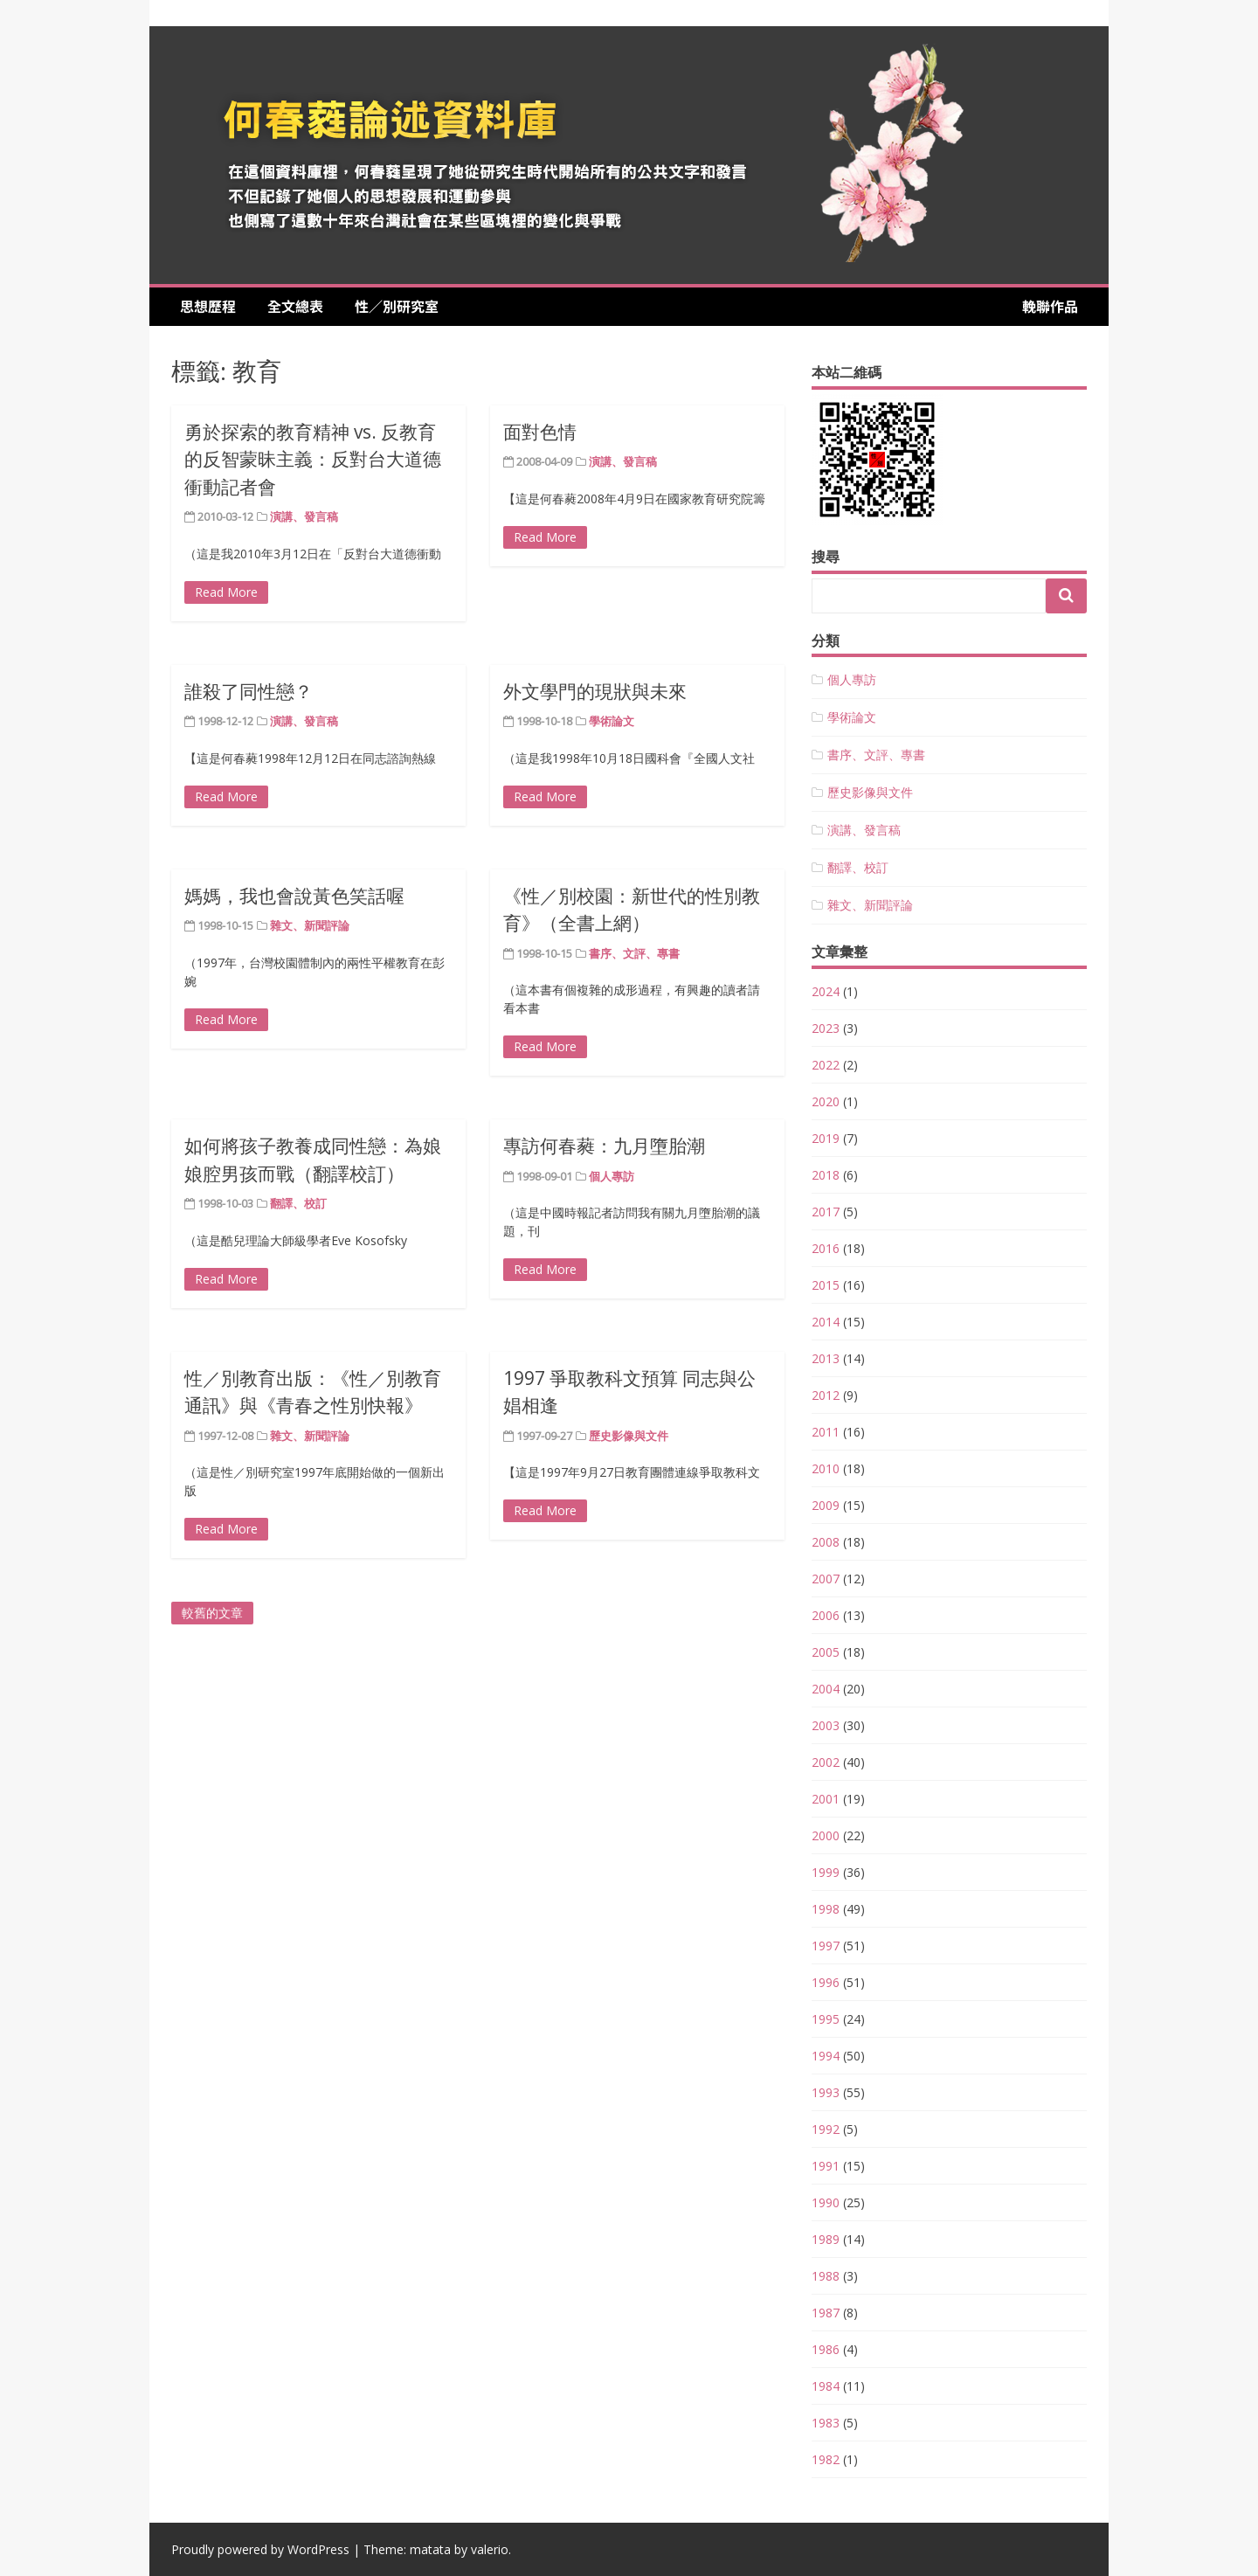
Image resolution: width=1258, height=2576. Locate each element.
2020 (826, 1101)
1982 (826, 2459)
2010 (826, 1468)
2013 (826, 1358)
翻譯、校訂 (298, 1203)
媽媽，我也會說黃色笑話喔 (294, 895)
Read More (226, 592)
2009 (826, 1505)
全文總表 (302, 305)
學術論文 (611, 721)
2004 (826, 1688)
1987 (826, 2312)
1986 (826, 2349)
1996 (826, 1982)
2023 (826, 1028)
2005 (826, 1652)
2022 (826, 1064)
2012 (826, 1395)
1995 (826, 2019)
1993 (826, 2092)
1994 (826, 2055)
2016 (826, 1248)
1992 (826, 2129)
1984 (826, 2386)
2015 (826, 1285)
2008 (826, 1542)
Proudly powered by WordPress (260, 2549)
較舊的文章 (212, 1612)
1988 (826, 2276)
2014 (826, 1321)
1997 (826, 1945)
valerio (489, 2549)
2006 (826, 1615)
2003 (826, 1725)
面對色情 (540, 431)
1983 (826, 2422)
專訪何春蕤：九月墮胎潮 (604, 1145)
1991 (826, 2165)
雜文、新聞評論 (309, 925)
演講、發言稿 (304, 516)
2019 (826, 1138)
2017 (826, 1211)
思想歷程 (215, 305)
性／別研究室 (397, 305)
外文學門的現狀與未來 (595, 691)
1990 (826, 2202)
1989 (826, 2239)
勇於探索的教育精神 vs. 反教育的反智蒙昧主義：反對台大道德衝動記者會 (312, 459)
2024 (826, 991)
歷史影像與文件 (628, 1436)
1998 (826, 1909)
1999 (826, 1872)
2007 (826, 1578)
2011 (826, 1431)
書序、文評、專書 (634, 953)
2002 (826, 1762)
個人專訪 (611, 1176)
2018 (826, 1175)
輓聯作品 (1050, 305)
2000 (826, 1835)
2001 (826, 1798)
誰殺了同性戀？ (248, 691)
